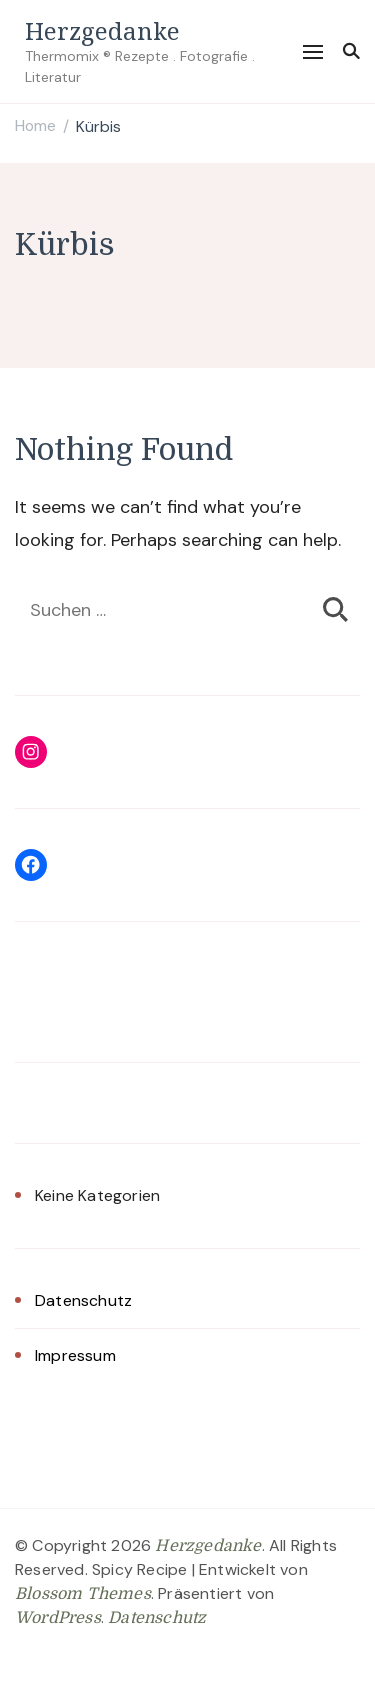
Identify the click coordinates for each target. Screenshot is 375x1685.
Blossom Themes (83, 1594)
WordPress (58, 1618)
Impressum (75, 1355)
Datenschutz (83, 1300)
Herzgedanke (102, 30)
